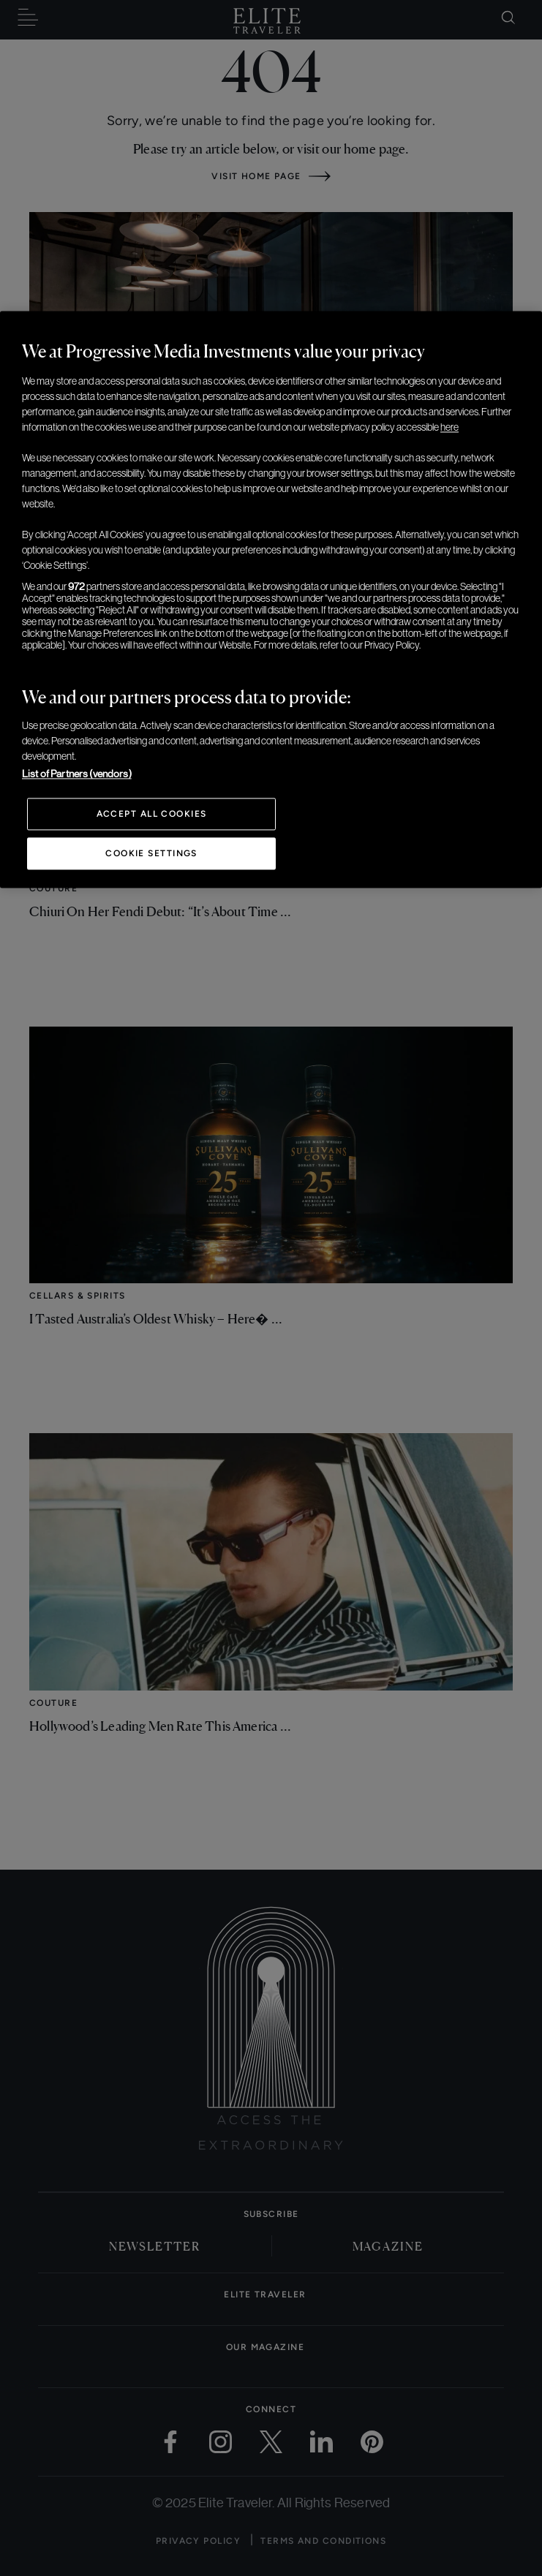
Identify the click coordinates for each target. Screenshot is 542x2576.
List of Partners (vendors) (77, 774)
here (449, 428)
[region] (271, 599)
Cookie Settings (151, 854)
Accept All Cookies (152, 814)
